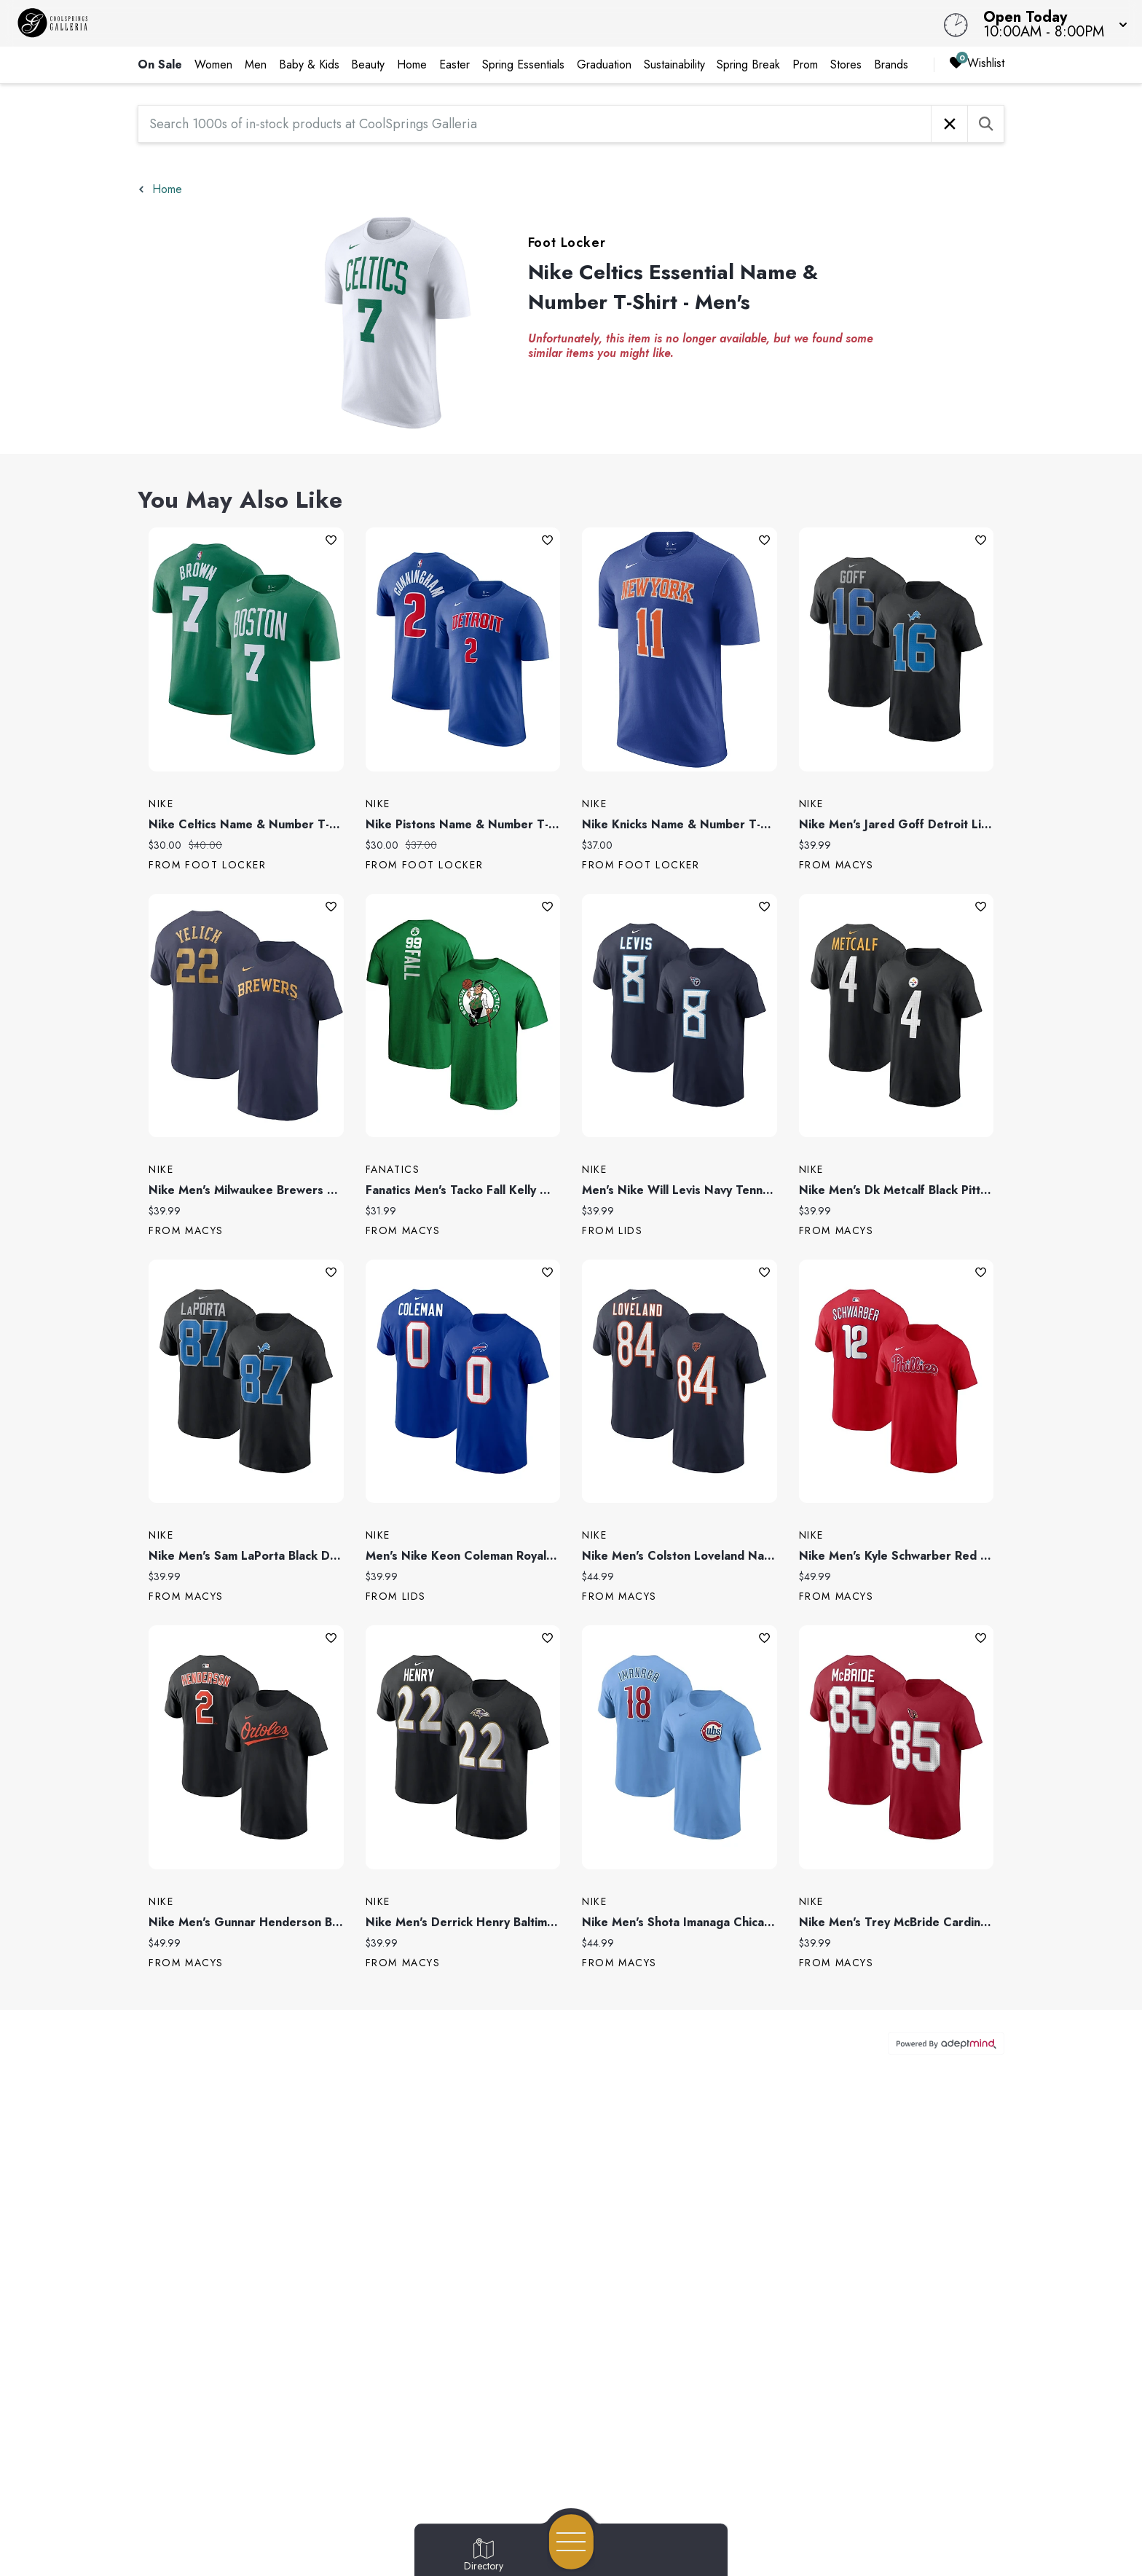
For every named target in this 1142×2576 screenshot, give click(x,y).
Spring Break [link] (748, 64)
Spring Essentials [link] (523, 64)
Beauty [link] (368, 64)
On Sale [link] (160, 64)
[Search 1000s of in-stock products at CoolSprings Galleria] (534, 124)
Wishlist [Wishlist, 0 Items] (976, 63)
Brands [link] (891, 64)
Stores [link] (846, 64)
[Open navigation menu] (571, 2542)
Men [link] (256, 64)
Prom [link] (805, 64)
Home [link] (412, 64)
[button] (1051, 23)
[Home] (431, 23)
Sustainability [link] (674, 64)
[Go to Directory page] (483, 2555)
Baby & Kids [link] (309, 64)
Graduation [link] (604, 64)
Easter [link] (454, 64)
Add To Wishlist (331, 540)
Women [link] (213, 64)
